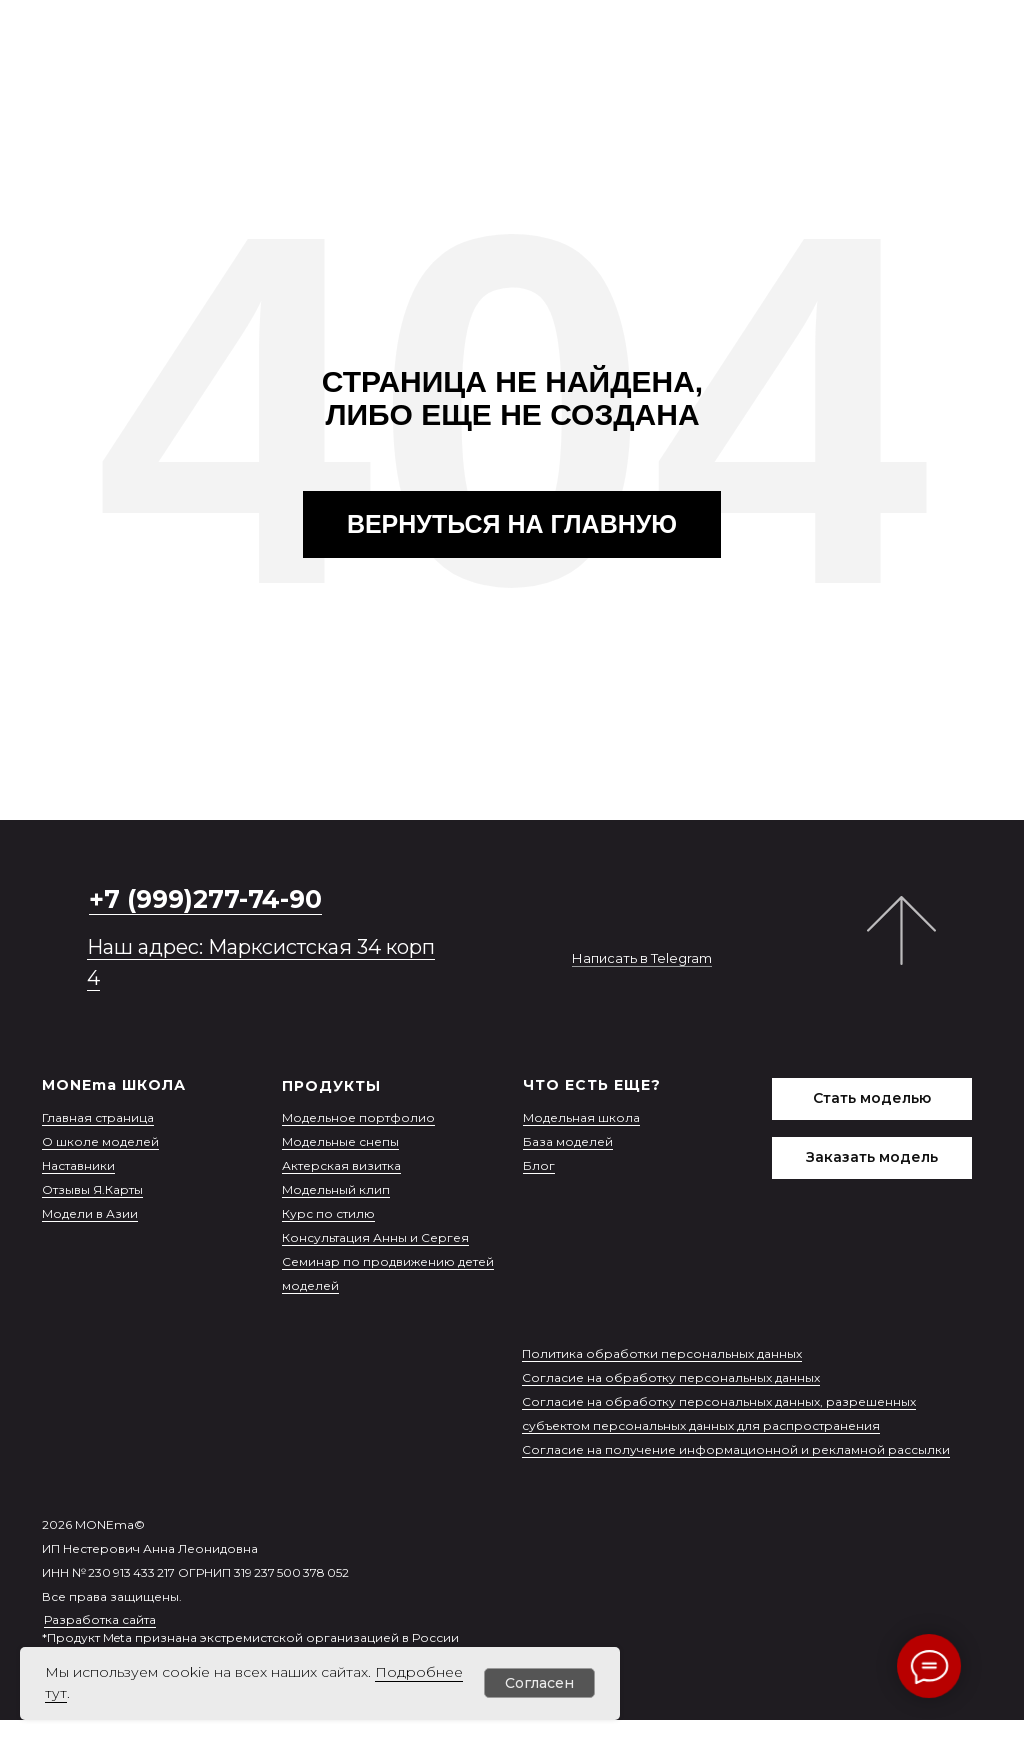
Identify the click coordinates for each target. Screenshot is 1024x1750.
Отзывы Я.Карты (92, 1189)
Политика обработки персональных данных (662, 1353)
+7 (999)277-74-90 (205, 899)
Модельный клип (336, 1189)
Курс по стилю (328, 1213)
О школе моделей (100, 1141)
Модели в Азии (90, 1213)
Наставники (78, 1165)
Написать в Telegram (642, 958)
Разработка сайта (100, 1619)
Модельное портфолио (358, 1117)
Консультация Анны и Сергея (375, 1237)
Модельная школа (581, 1117)
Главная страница (98, 1117)
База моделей (568, 1141)
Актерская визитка (341, 1165)
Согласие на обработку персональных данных (671, 1377)
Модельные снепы (340, 1141)
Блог (539, 1165)
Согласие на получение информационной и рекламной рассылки (736, 1449)
